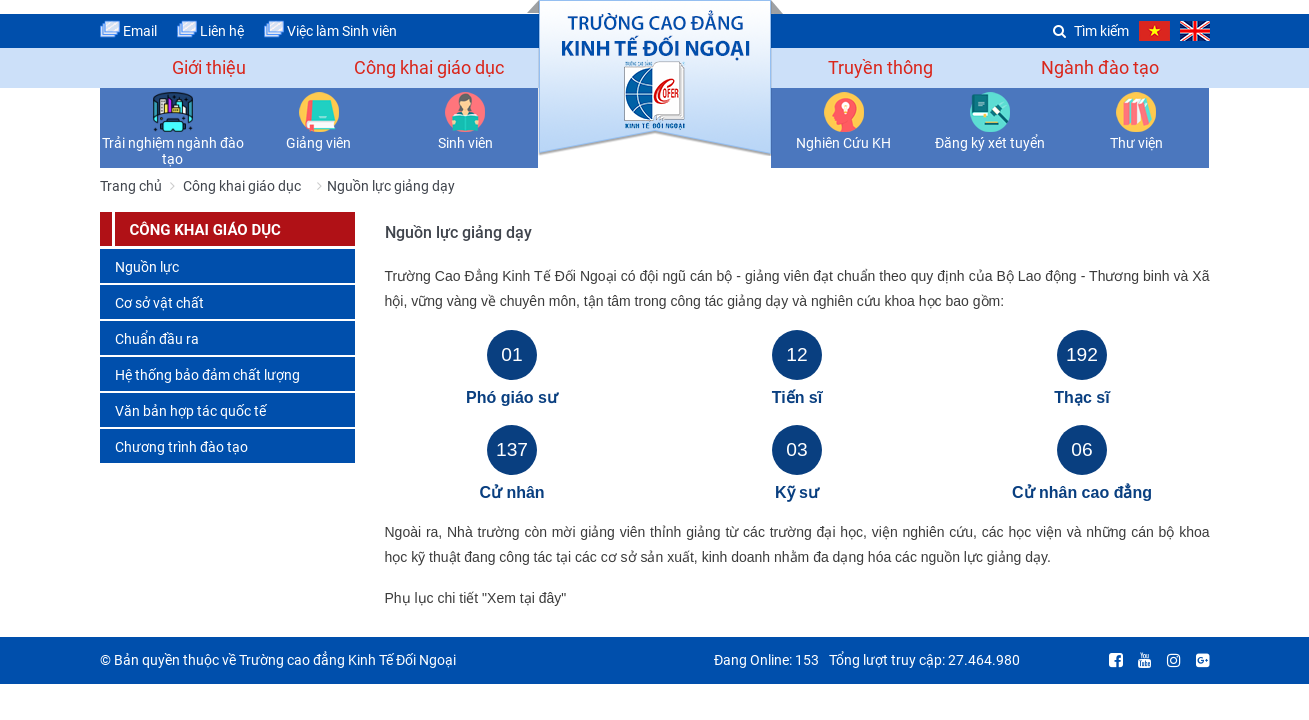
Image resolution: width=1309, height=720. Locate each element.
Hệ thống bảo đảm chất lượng (207, 375)
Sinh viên (465, 143)
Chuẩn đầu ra (157, 339)
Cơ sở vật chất (159, 303)
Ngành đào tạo (1100, 67)
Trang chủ (131, 186)
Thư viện (1136, 143)
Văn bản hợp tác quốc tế (190, 411)
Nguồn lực (147, 267)
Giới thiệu (209, 67)
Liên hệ (210, 31)
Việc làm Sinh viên (330, 31)
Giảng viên (318, 143)
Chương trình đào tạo (181, 447)
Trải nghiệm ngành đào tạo (173, 151)
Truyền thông (880, 67)
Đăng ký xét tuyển (990, 143)
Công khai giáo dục (429, 67)
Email (128, 31)
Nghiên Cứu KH (843, 143)
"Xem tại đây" (524, 598)
